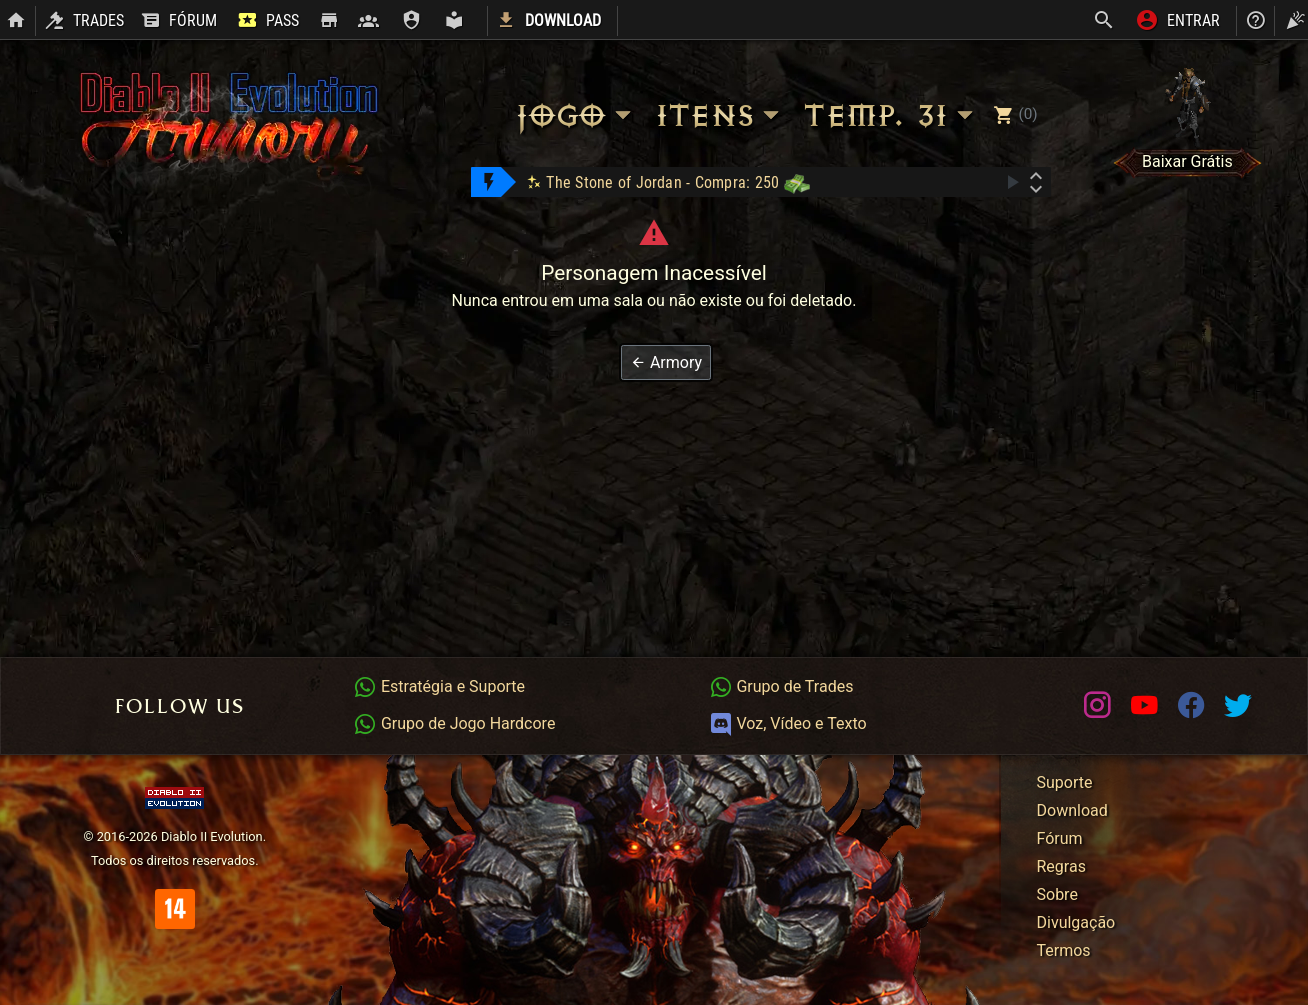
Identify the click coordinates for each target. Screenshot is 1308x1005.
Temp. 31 (891, 115)
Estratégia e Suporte (439, 686)
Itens (720, 115)
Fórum (1060, 838)
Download (1072, 810)
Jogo (576, 115)
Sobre (1057, 894)
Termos (1064, 950)
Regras (1061, 866)
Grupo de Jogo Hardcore (454, 723)
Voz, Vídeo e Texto (788, 723)
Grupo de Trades (781, 686)
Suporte (1065, 782)
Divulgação (1076, 922)
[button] (666, 362)
